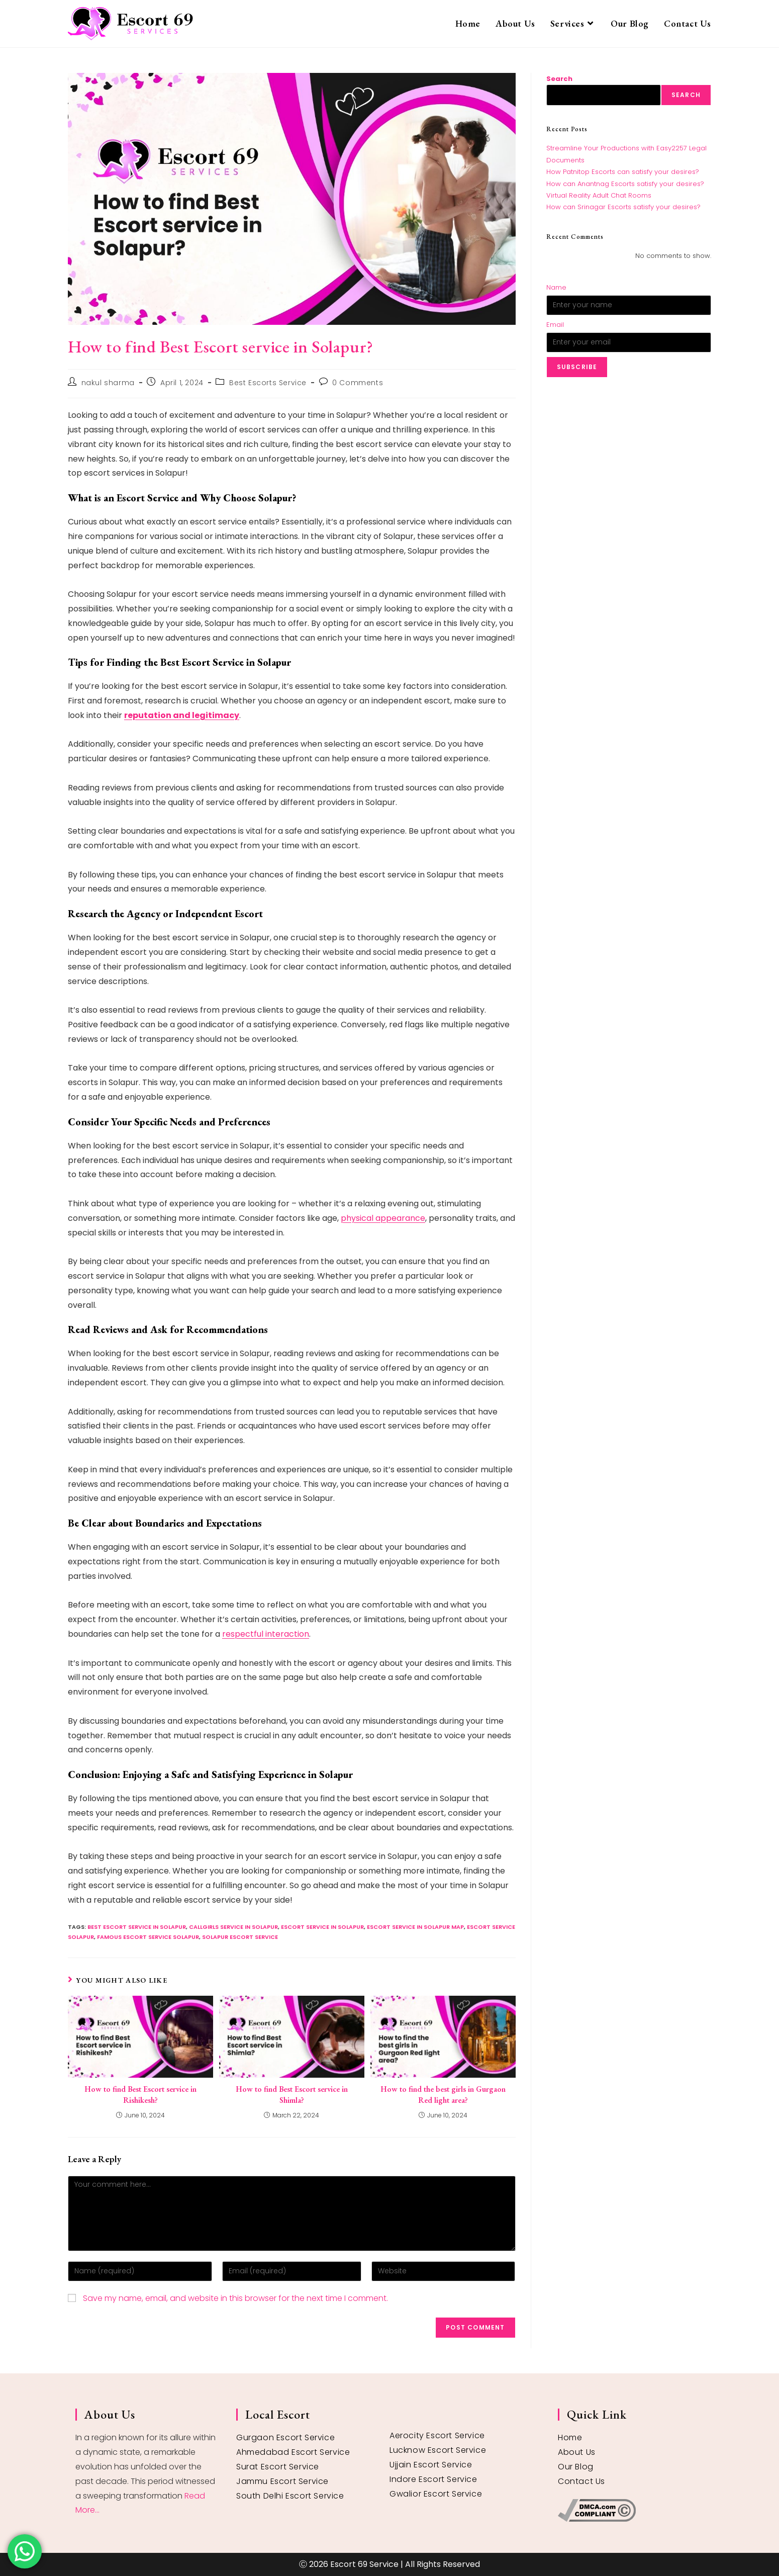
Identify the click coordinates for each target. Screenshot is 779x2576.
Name (556, 287)
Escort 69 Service (364, 2564)
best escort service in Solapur (136, 1927)
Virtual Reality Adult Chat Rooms (598, 195)
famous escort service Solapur (148, 1937)
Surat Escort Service (277, 2466)
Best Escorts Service (268, 383)
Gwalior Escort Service (436, 2494)
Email (555, 324)
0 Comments (357, 383)
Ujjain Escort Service (431, 2464)
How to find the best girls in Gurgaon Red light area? (443, 2094)
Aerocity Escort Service (437, 2435)
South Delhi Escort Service (290, 2496)
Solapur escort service (240, 1937)
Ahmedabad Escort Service (293, 2452)
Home (570, 2437)
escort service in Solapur (322, 1927)
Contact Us (581, 2481)
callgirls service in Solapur (233, 1927)
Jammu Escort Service (282, 2481)
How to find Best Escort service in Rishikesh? (140, 2094)
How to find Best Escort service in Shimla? (292, 2094)
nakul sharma (108, 383)
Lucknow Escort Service (438, 2450)
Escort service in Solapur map (415, 1927)
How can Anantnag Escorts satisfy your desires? (625, 184)
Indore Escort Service (433, 2479)
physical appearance (383, 1218)
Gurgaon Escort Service (285, 2437)
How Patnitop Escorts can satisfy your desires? (622, 171)
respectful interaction (265, 1634)
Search (559, 78)
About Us (577, 2452)
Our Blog (576, 2466)
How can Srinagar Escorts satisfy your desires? (623, 207)
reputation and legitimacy (181, 715)
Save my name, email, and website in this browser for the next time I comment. (235, 2298)
